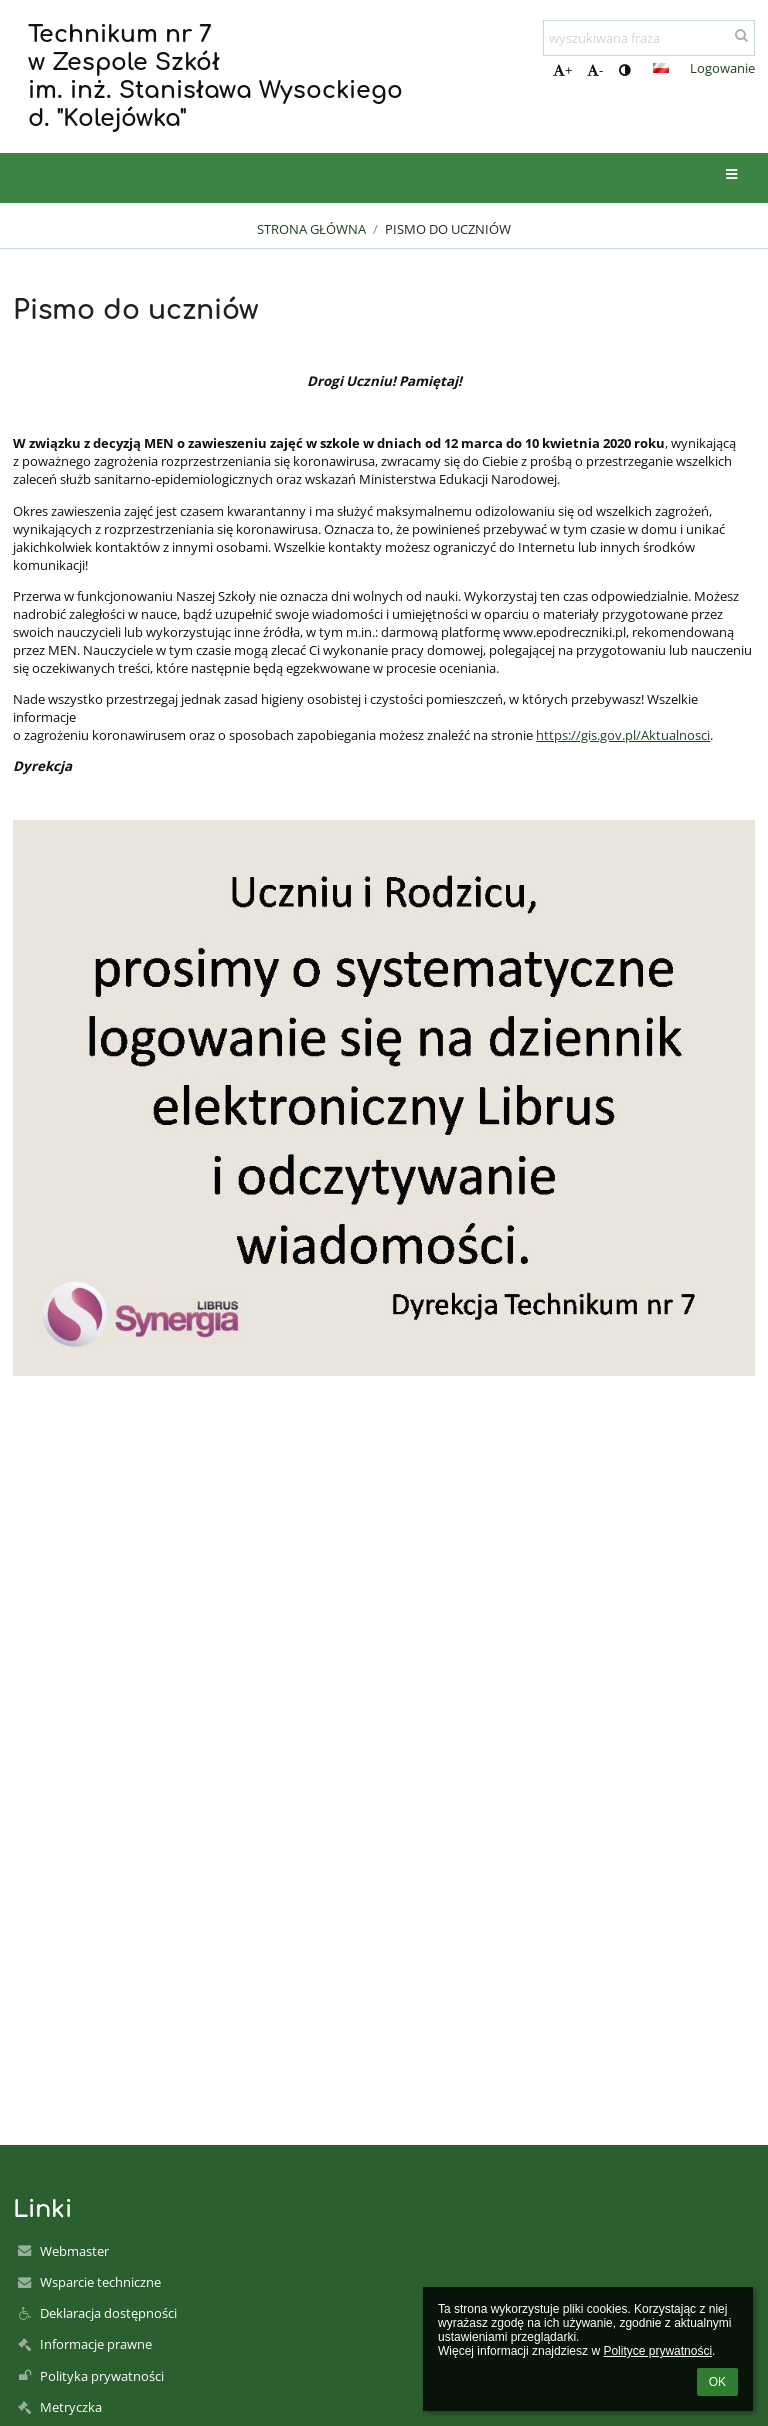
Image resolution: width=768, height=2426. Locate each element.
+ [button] (562, 70)
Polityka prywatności (102, 2376)
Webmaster (74, 2251)
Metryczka (71, 2407)
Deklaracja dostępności (108, 2313)
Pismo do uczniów (448, 229)
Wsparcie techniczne (100, 2282)
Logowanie (722, 68)
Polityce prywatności (657, 2351)
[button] (661, 68)
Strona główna (311, 229)
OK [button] (717, 2382)
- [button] (595, 70)
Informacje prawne (96, 2344)
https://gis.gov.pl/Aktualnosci (623, 735)
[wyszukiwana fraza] (649, 38)
